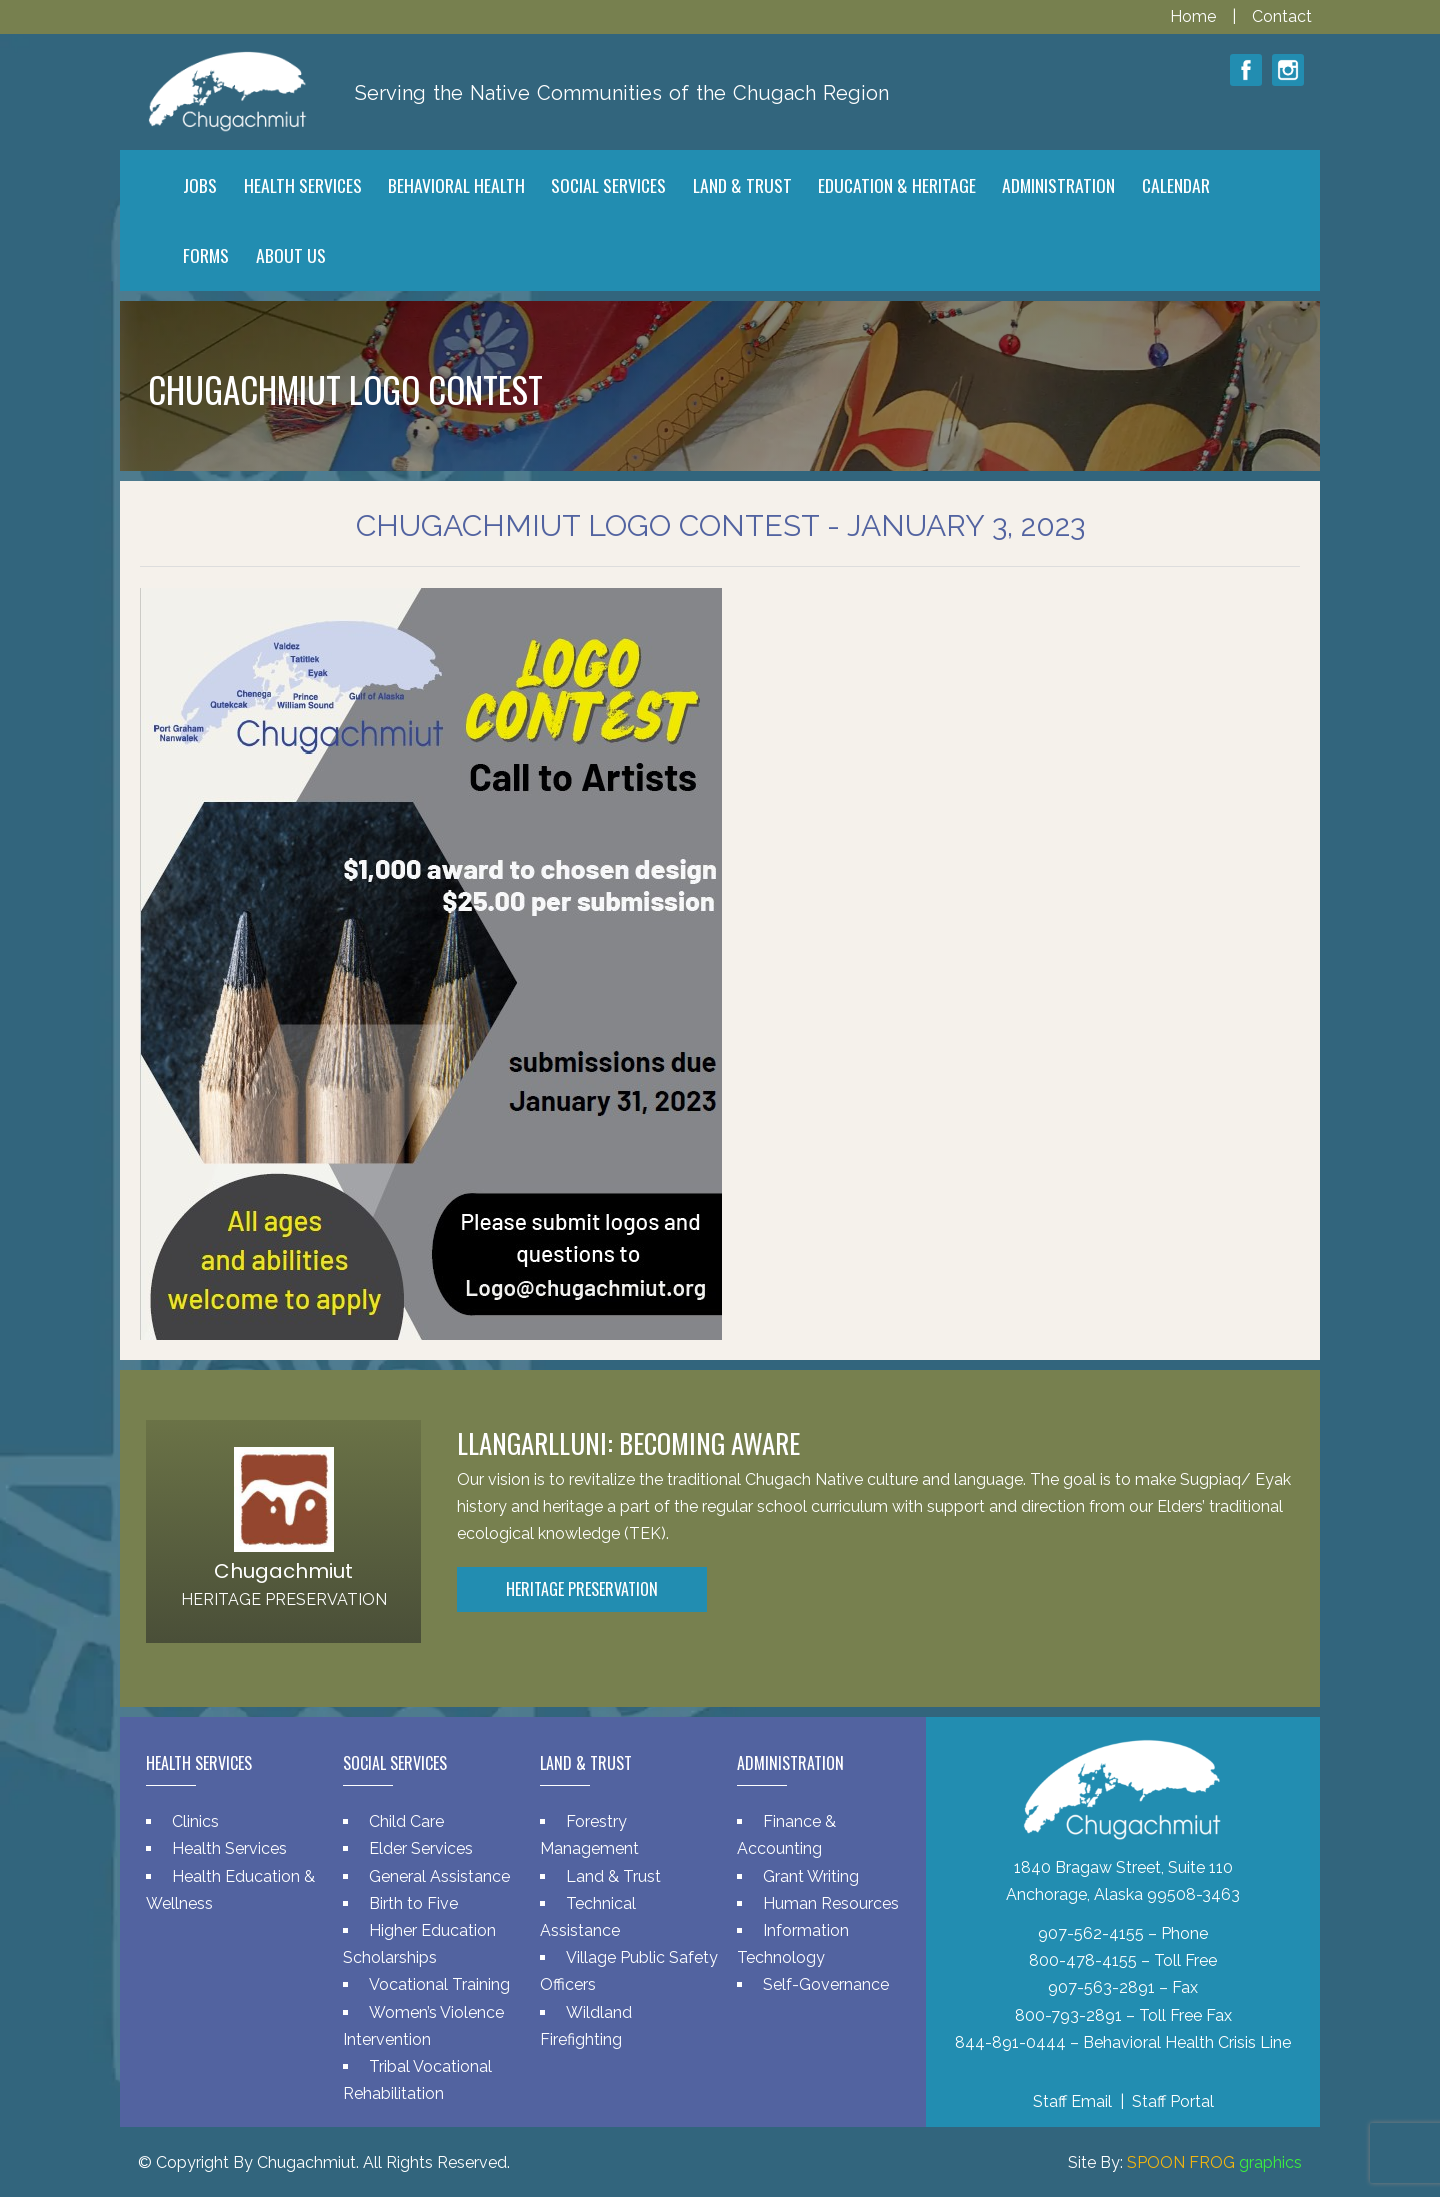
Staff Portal (1173, 2101)
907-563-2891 (1101, 1987)
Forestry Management (589, 1835)
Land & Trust (613, 1876)
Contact (1282, 16)
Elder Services (421, 1848)
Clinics (195, 1821)
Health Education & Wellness (230, 1890)
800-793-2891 (1068, 2015)
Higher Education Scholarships (419, 1944)
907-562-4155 (1091, 1933)
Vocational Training (439, 1984)
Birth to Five (413, 1903)
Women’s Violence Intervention (423, 2026)
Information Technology (793, 1944)
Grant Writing (811, 1876)
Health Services (229, 1848)
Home (1195, 16)
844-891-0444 (1010, 2042)
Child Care (406, 1821)
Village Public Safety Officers (629, 1971)
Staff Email (1072, 2101)
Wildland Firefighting (586, 2026)
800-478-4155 (1083, 1960)
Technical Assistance (588, 1917)
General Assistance (439, 1876)
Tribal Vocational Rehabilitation (417, 2080)
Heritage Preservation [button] (582, 1589)
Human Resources (831, 1903)
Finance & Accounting (786, 1835)
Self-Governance (826, 1984)
